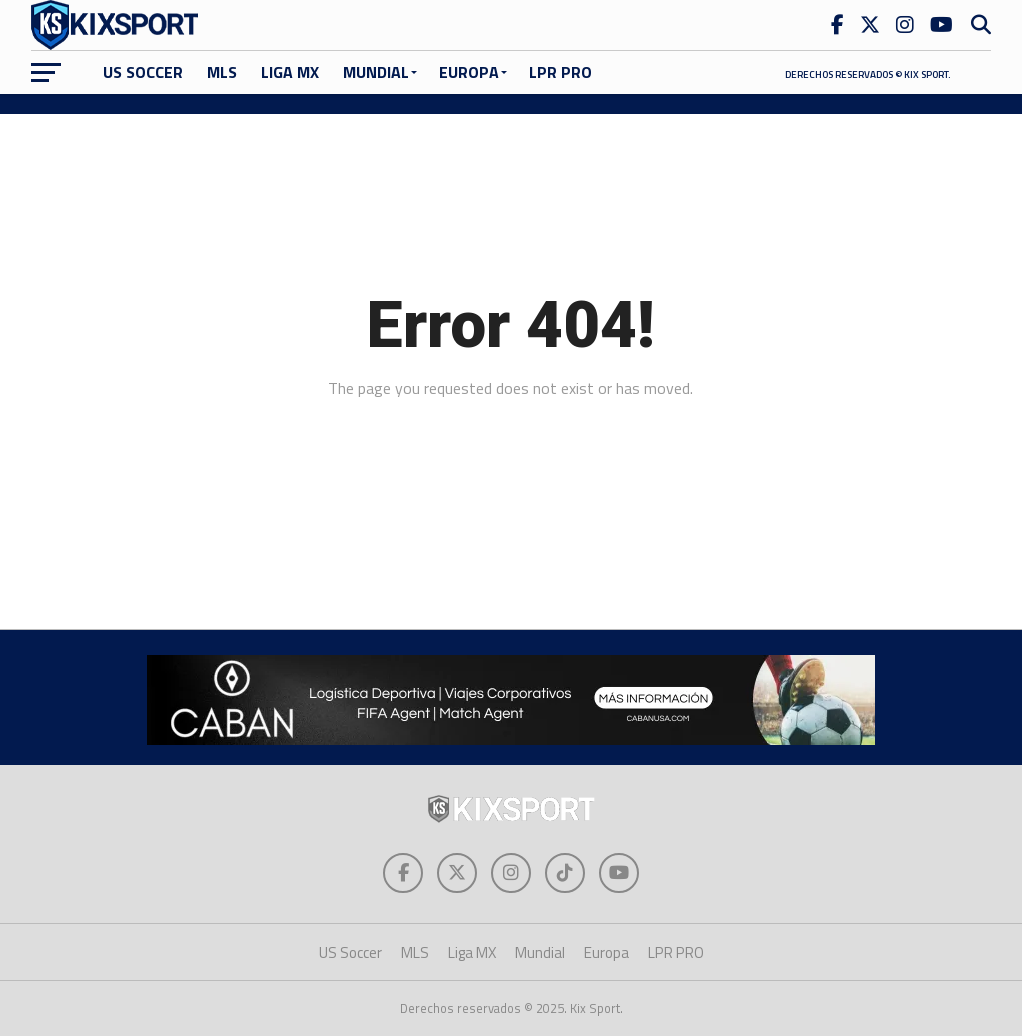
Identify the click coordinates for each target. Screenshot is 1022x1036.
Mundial (376, 72)
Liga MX (290, 72)
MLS (222, 72)
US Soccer (143, 72)
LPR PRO (560, 72)
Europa (469, 72)
